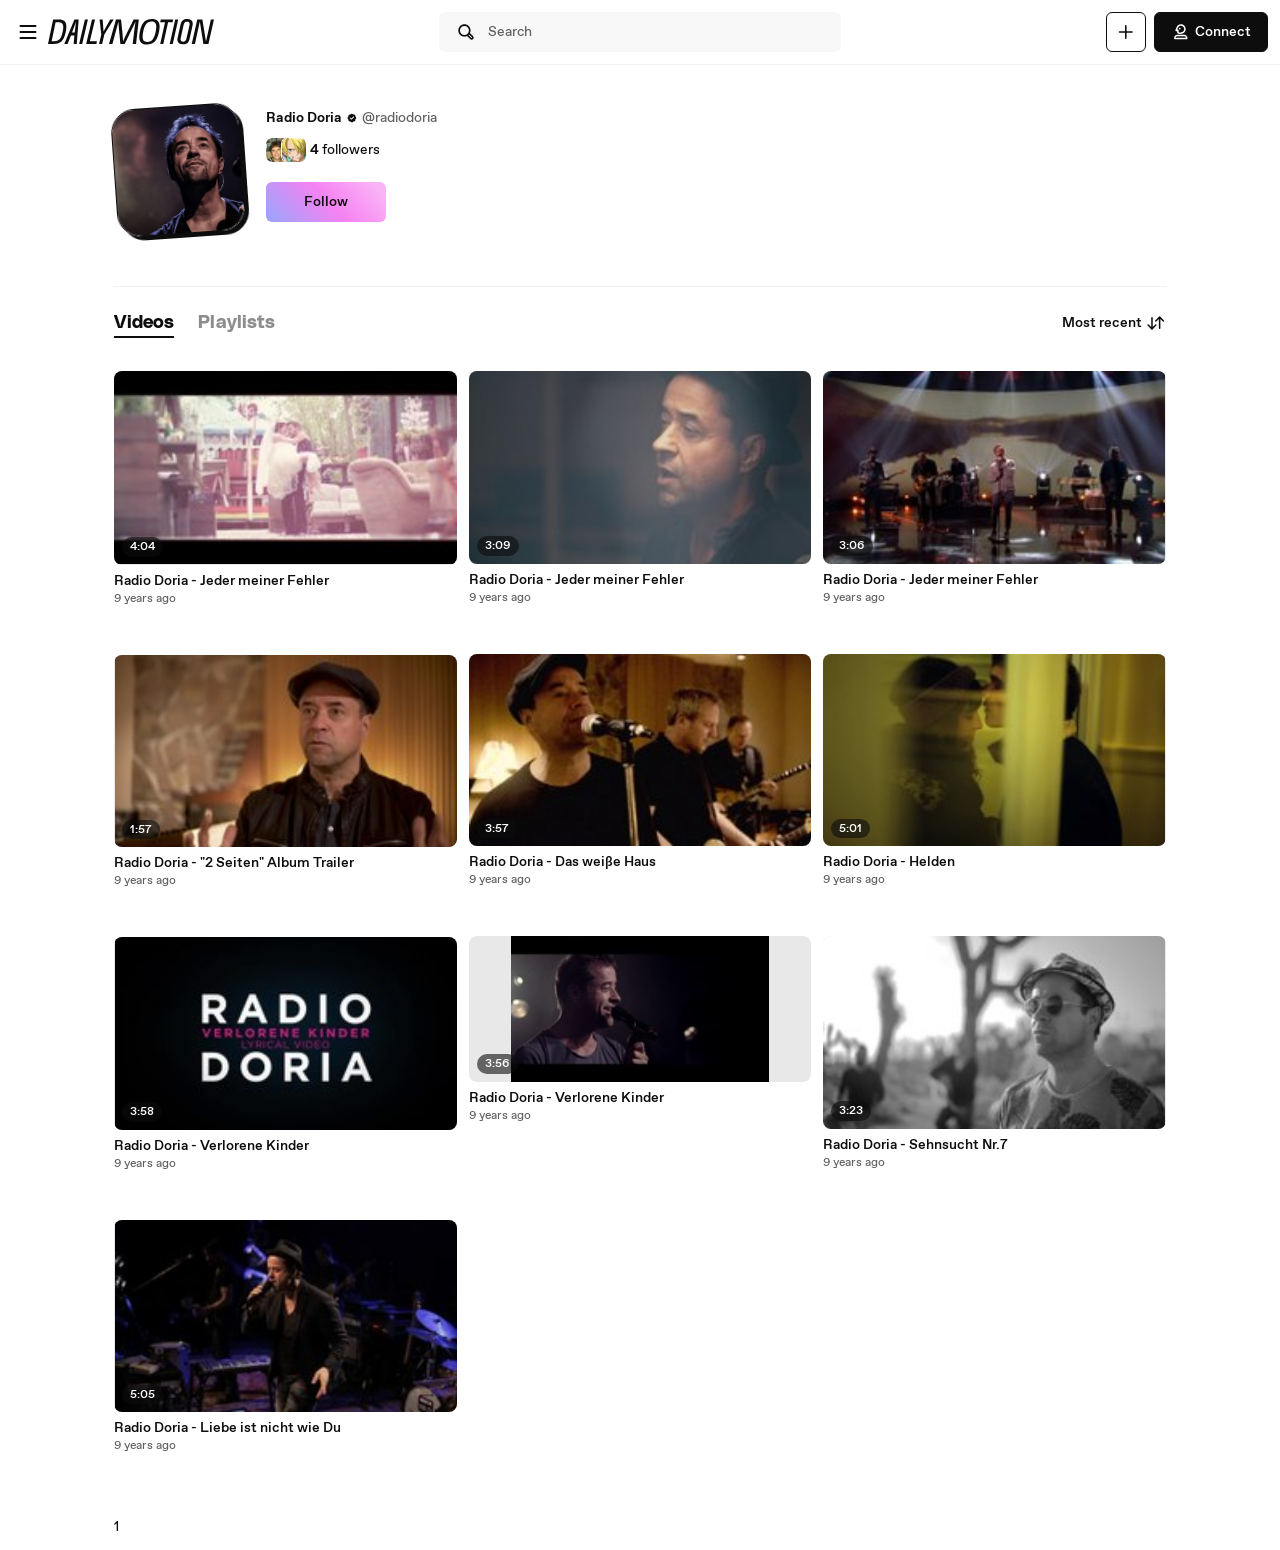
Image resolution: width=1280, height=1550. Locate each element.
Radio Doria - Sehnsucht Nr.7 (915, 1145)
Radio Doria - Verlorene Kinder (211, 1146)
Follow (326, 202)
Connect (1211, 32)
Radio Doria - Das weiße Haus (562, 862)
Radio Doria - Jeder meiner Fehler (221, 581)
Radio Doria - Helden (889, 862)
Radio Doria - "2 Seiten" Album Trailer (234, 863)
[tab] (144, 323)
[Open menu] (28, 32)
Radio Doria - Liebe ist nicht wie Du (227, 1428)
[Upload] (1126, 32)
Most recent (1114, 323)
